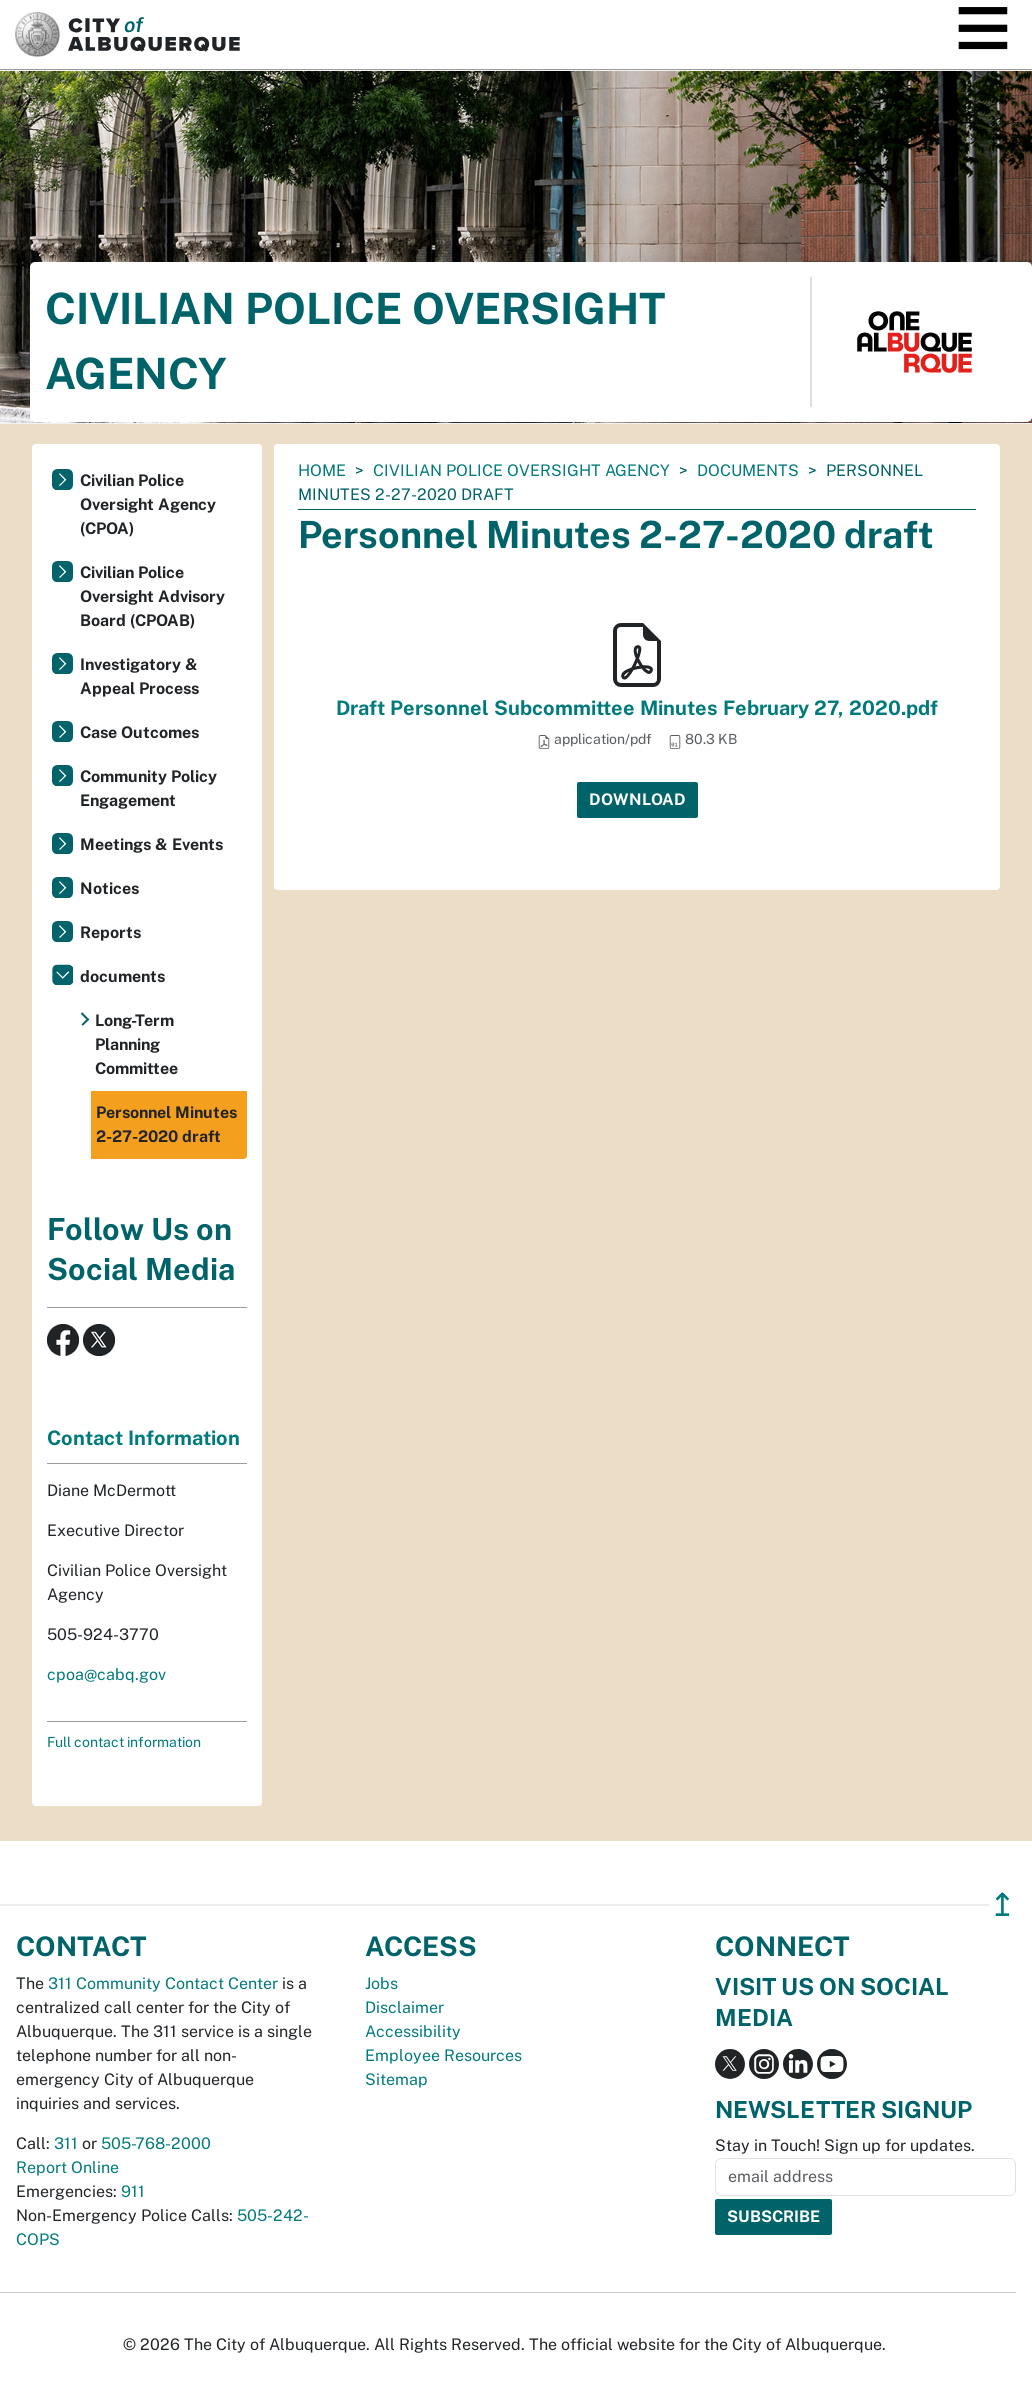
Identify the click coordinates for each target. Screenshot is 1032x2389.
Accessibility (413, 2031)
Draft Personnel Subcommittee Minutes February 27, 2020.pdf (637, 708)
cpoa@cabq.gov (106, 1674)
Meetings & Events (151, 844)
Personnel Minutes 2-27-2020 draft (166, 1124)
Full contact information (124, 1742)
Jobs (381, 1983)
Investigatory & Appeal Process (139, 676)
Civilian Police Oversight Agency (521, 470)
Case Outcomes (139, 732)
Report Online (67, 2167)
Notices (109, 888)
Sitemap (396, 2079)
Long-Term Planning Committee (136, 1044)
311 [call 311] (66, 2143)
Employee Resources (443, 2055)
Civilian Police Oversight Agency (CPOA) (148, 504)
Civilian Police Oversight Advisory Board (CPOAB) (152, 596)
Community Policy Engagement (148, 788)
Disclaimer (404, 2007)
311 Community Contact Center (163, 1983)
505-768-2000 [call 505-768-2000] (156, 2143)
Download (637, 799)
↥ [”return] (1002, 1904)
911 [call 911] (133, 2191)
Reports (110, 932)
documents (748, 470)
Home (322, 470)
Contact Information (143, 1438)
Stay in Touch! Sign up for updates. (845, 2145)
